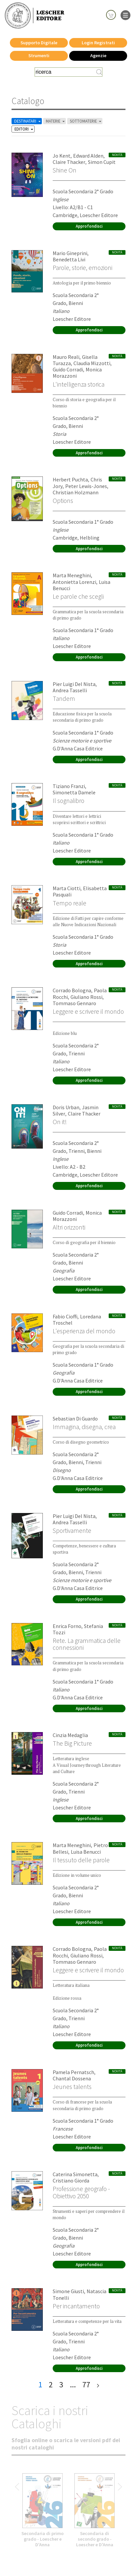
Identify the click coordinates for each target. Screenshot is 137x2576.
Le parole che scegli (78, 596)
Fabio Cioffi (65, 1316)
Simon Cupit (102, 162)
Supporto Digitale (38, 43)
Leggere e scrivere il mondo (88, 1011)
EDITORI (24, 129)
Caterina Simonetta (75, 2174)
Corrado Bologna (72, 990)
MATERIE (56, 121)
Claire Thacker (69, 162)
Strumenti (38, 55)
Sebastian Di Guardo (75, 1418)
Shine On (64, 170)
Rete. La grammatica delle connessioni (87, 1644)
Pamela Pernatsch (73, 2072)
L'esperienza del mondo (84, 1331)
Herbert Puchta (70, 479)
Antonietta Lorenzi (74, 582)
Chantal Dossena (72, 2078)
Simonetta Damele (74, 792)
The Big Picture (72, 1743)
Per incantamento (76, 2306)
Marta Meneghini (72, 575)
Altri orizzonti (69, 1227)
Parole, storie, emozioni (82, 268)
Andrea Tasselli (70, 690)
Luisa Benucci (86, 1851)
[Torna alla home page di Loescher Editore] (34, 15)
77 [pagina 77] (86, 2384)
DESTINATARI (28, 121)
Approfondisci (89, 226)
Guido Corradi (68, 369)
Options (63, 501)
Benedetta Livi (69, 259)
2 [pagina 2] (51, 2384)
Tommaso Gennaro (74, 1003)
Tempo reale (69, 903)
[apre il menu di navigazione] (125, 14)
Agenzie (98, 55)
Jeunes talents (72, 2087)
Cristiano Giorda (71, 2180)
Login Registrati (98, 43)
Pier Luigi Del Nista (74, 684)
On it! (60, 1122)
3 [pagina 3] (61, 2384)
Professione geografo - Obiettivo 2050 (81, 2192)
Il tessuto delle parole (81, 1860)
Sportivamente (72, 1530)
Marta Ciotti (66, 888)
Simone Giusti (68, 2291)
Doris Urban (66, 1107)
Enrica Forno (67, 1626)
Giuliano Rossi (86, 997)
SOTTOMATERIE (86, 121)
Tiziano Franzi (69, 786)
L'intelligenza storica (78, 384)
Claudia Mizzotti (91, 363)
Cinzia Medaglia (70, 1735)
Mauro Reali (66, 357)
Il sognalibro (68, 801)
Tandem (64, 698)
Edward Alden (88, 155)
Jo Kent (61, 155)
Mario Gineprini (70, 253)
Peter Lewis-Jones (86, 486)
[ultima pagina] (98, 2385)
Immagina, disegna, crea (84, 1427)
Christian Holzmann (75, 492)
